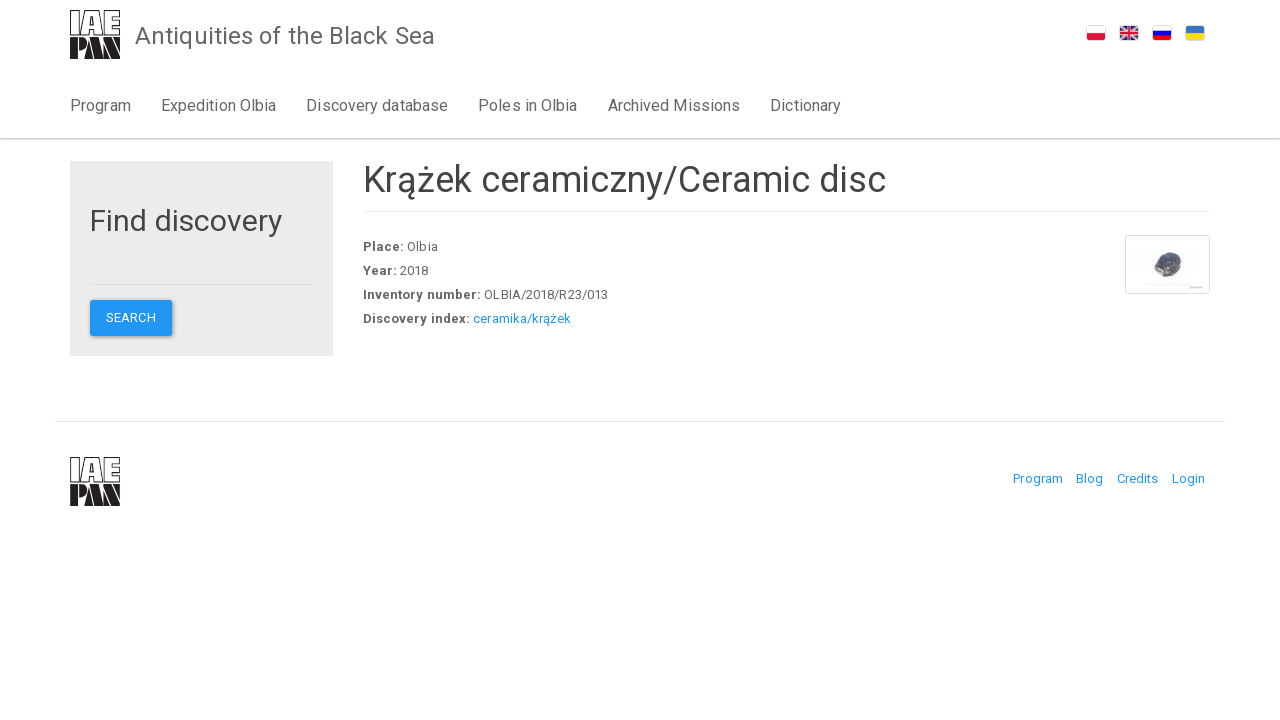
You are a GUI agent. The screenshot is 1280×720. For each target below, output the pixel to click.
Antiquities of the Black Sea (285, 36)
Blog (1089, 478)
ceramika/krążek (522, 318)
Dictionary (805, 105)
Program (100, 105)
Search (131, 317)
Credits (1138, 478)
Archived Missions (674, 105)
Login (1189, 478)
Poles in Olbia (527, 105)
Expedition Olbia (219, 105)
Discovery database (377, 105)
